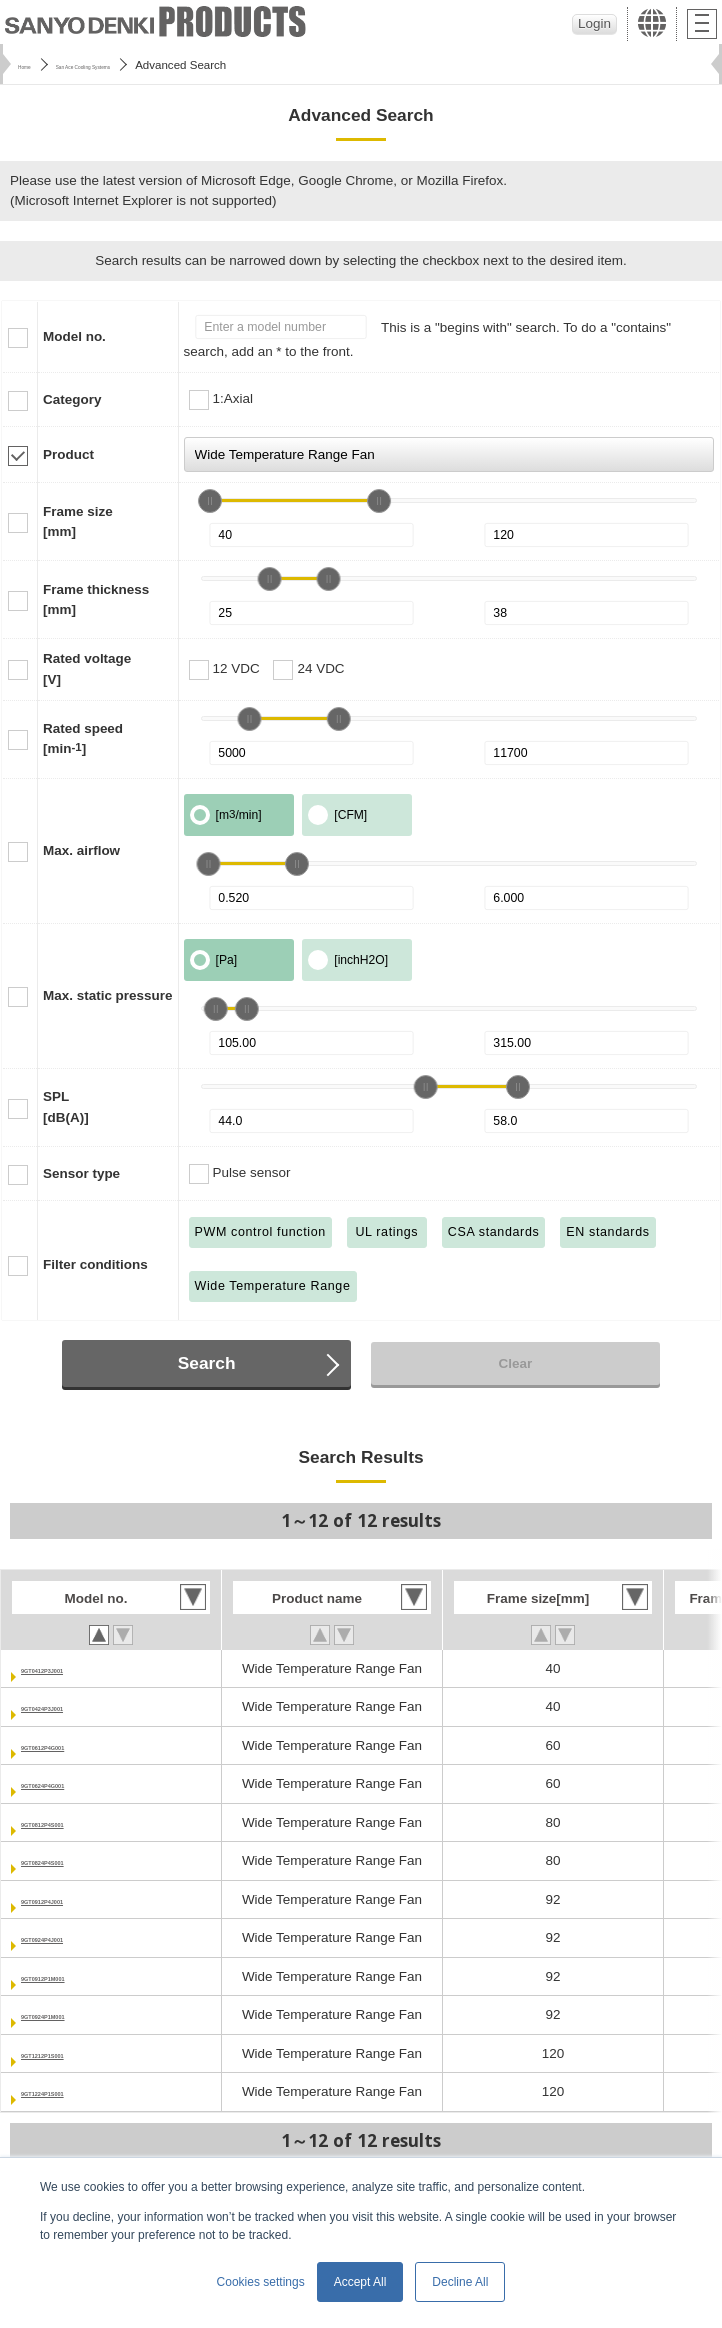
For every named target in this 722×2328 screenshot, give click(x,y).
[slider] (210, 501)
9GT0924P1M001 (74, 2014)
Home (33, 65)
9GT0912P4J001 (72, 1899)
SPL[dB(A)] (66, 1106)
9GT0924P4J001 (72, 1937)
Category (72, 399)
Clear (516, 1363)
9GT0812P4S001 (73, 1822)
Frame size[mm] (78, 521)
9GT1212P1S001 (73, 2053)
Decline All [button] (460, 2282)
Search (207, 1363)
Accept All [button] (360, 2282)
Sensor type (81, 1173)
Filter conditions (95, 1264)
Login (594, 23)
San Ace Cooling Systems (140, 65)
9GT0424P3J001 (72, 1706)
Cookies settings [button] (261, 2282)
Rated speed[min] (83, 738)
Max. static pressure (108, 995)
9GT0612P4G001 (74, 1745)
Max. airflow (81, 850)
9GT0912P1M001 (74, 1976)
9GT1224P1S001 (73, 2091)
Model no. (74, 336)
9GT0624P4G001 (74, 1783)
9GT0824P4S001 (73, 1860)
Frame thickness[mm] (96, 599)
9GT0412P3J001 (72, 1668)
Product (68, 454)
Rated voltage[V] (87, 668)
